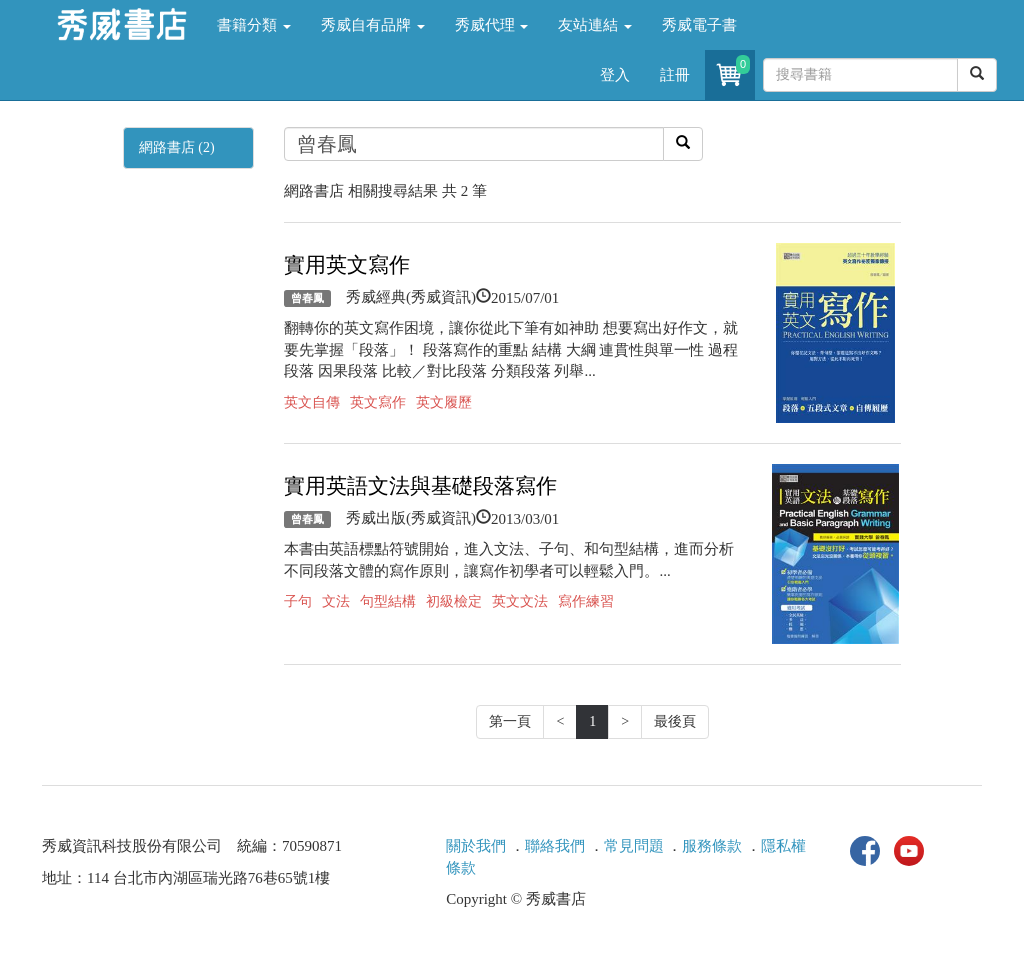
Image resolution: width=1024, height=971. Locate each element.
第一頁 (510, 721)
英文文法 (520, 601)
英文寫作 (378, 402)
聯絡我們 (555, 846)
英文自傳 (312, 402)
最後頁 (675, 721)
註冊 (675, 75)
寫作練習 (586, 601)
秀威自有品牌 (373, 25)
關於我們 (476, 846)
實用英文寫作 (347, 265)
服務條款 (712, 846)
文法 (336, 601)
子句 (298, 601)
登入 (615, 75)
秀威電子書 (699, 25)
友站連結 (595, 25)
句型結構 (388, 601)
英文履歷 (444, 402)
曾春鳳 (307, 298)
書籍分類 (254, 25)
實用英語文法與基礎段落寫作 (420, 486)
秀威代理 (492, 25)
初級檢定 (454, 601)
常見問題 (634, 846)
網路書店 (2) (177, 147)
